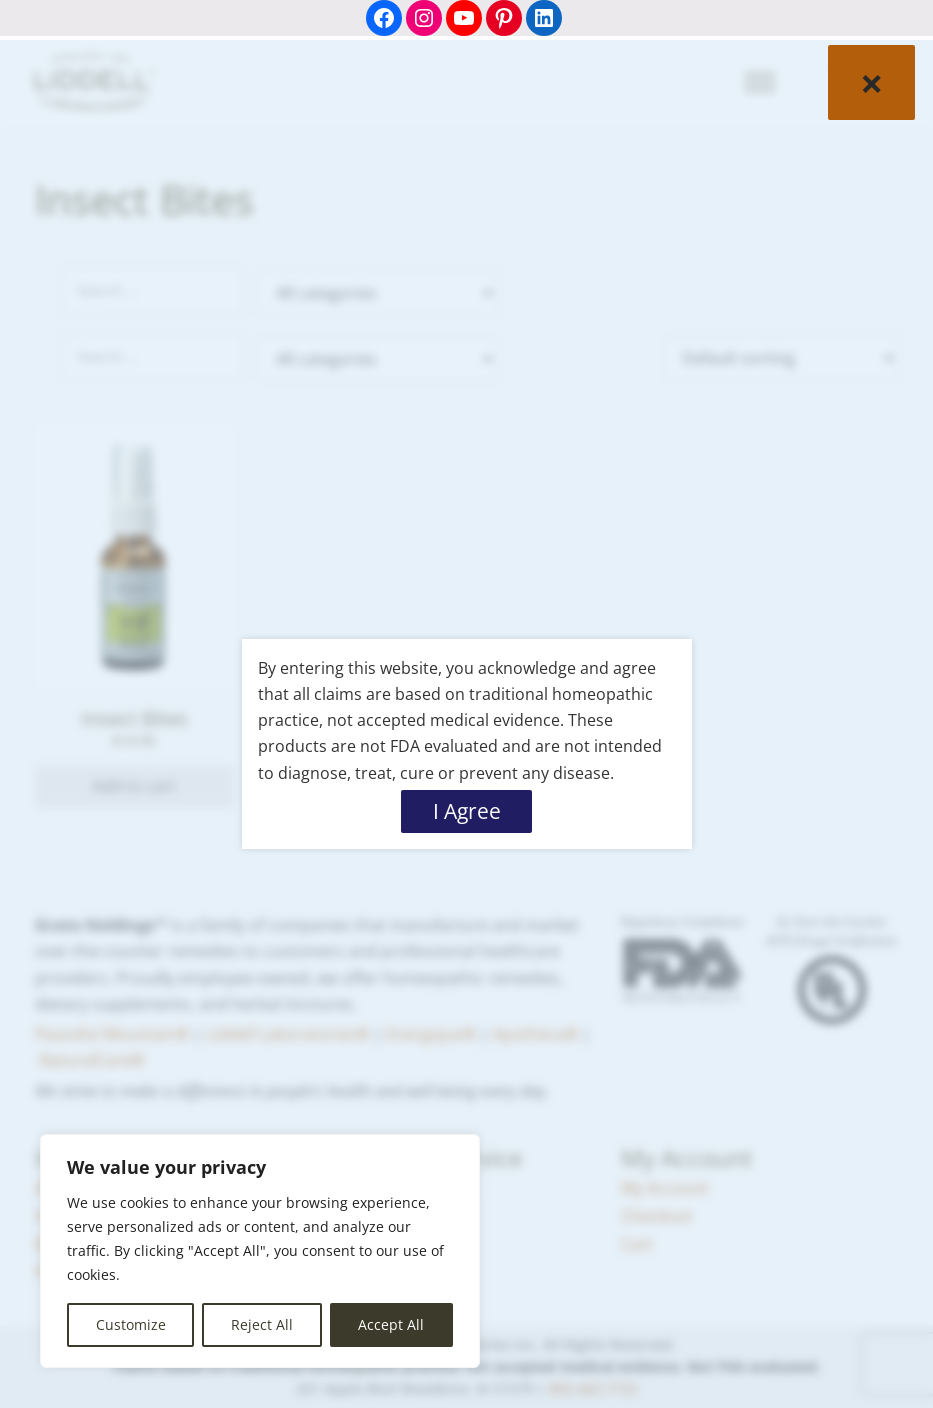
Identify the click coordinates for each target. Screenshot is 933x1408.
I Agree (467, 811)
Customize (131, 1324)
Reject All (262, 1324)
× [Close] (871, 82)
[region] (260, 1251)
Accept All (391, 1324)
